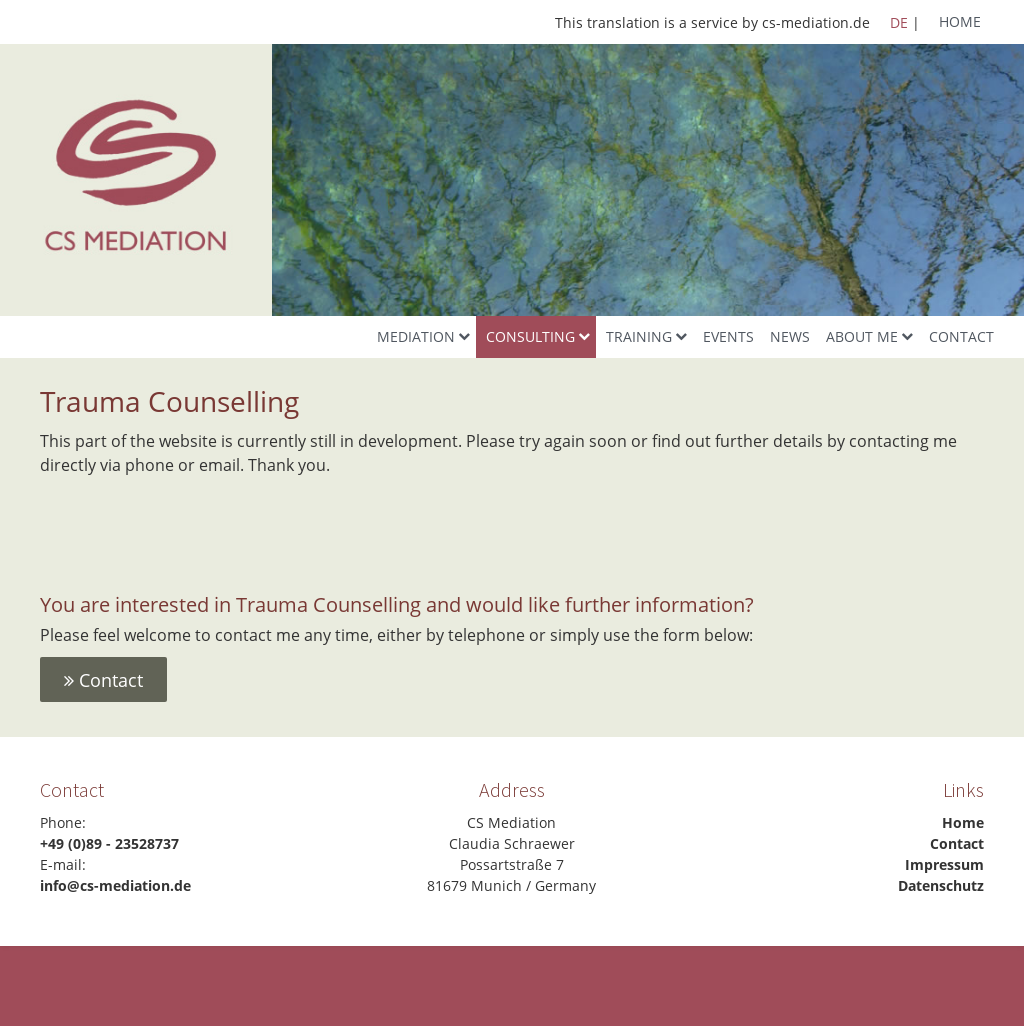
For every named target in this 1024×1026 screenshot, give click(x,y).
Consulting (530, 336)
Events (728, 336)
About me (862, 336)
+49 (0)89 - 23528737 (109, 843)
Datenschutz (941, 885)
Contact (961, 336)
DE (899, 22)
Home (960, 21)
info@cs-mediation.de (115, 885)
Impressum (944, 864)
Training (639, 336)
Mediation (416, 336)
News (790, 336)
